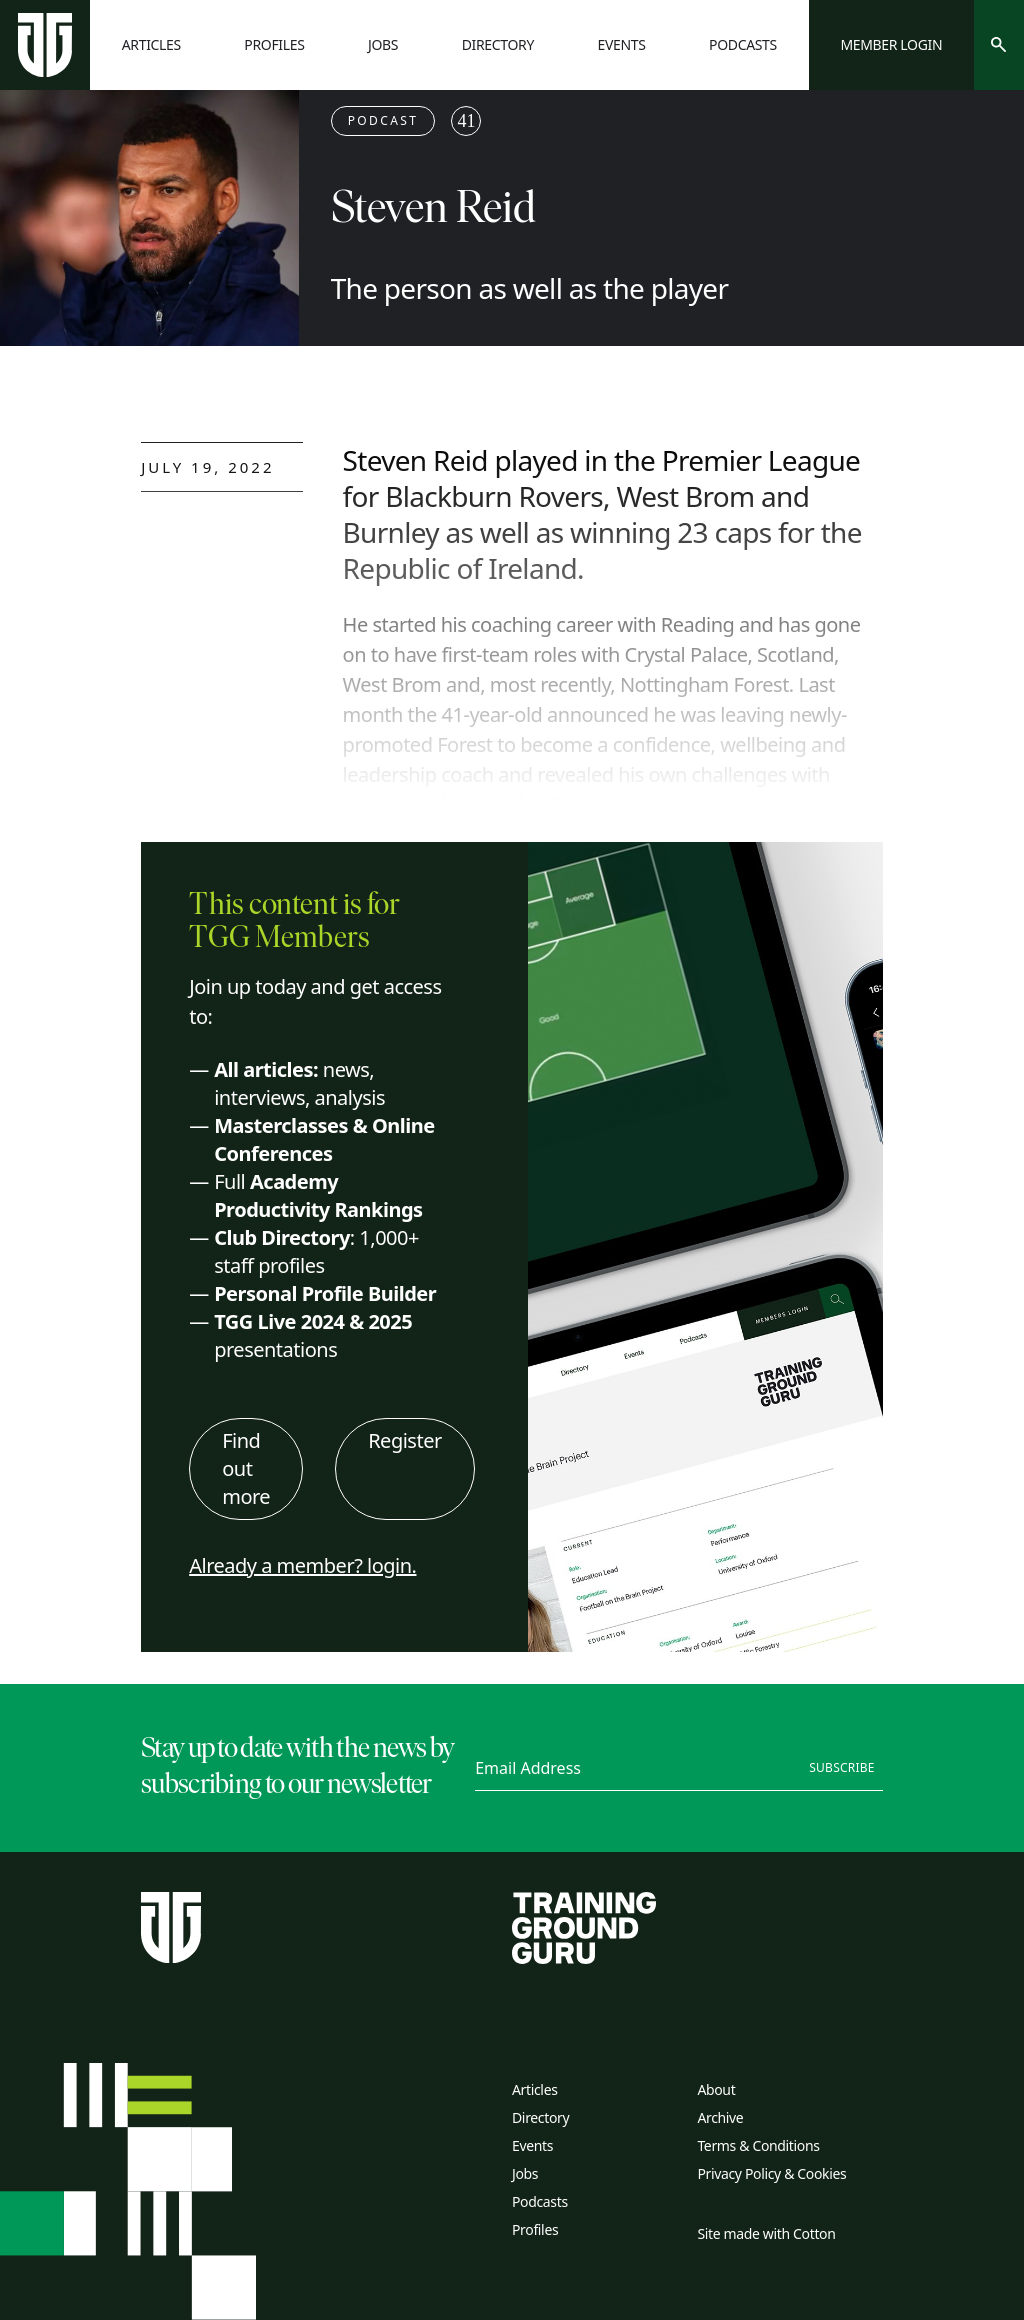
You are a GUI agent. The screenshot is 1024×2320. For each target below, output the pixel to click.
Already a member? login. (302, 1565)
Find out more (246, 1468)
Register (405, 1440)
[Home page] (45, 45)
